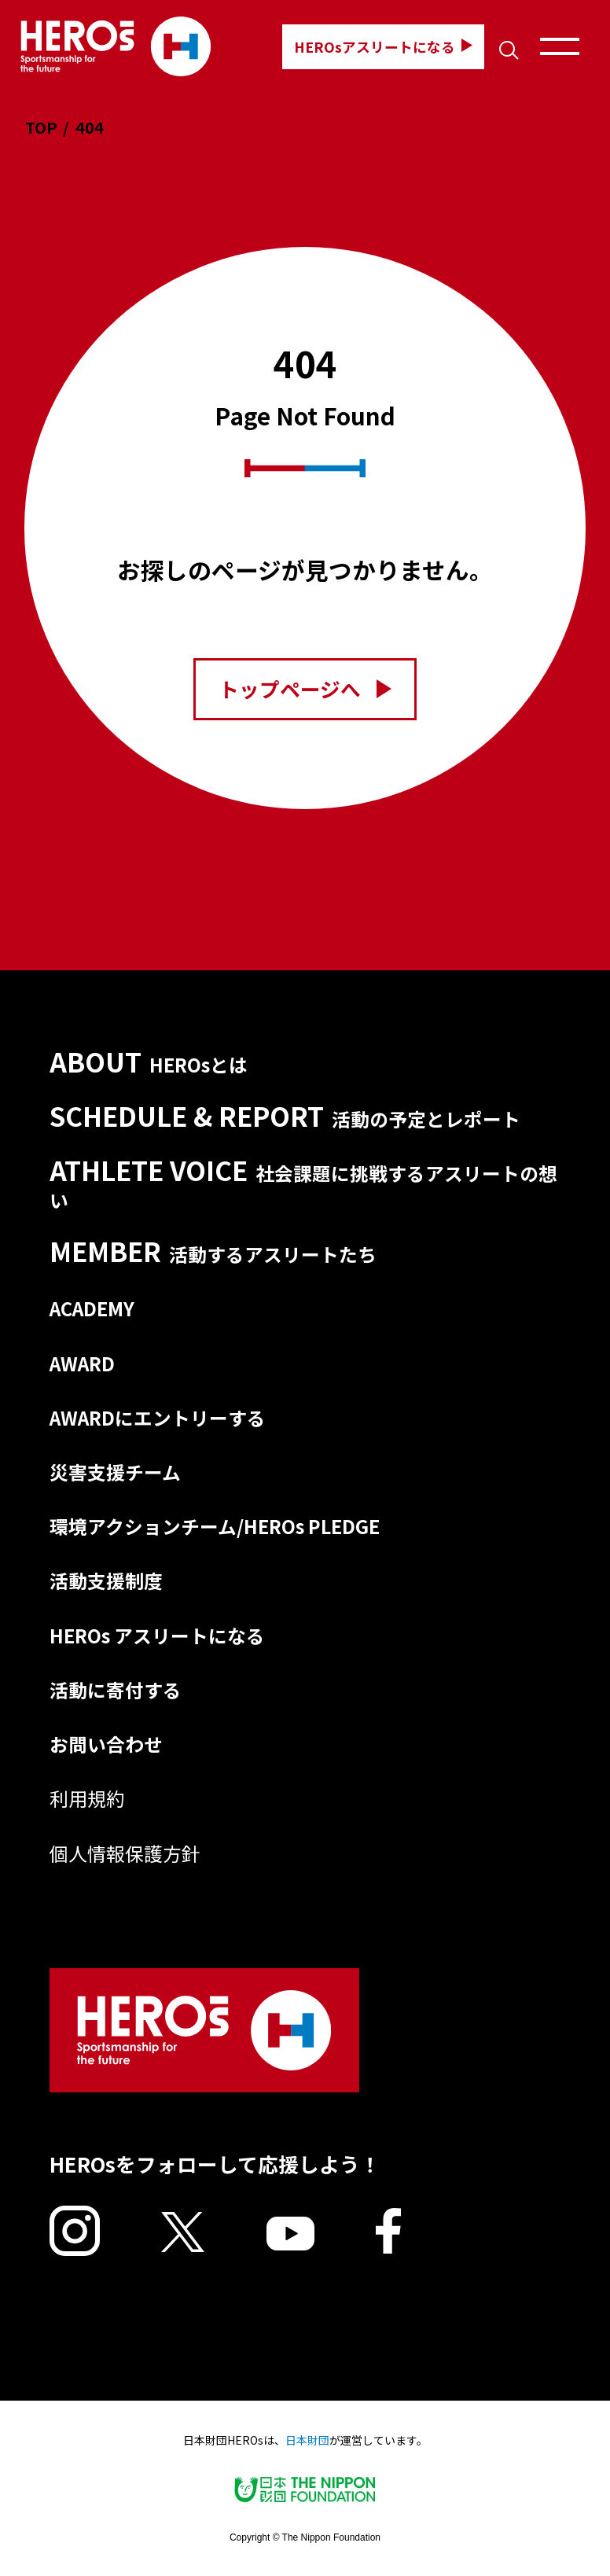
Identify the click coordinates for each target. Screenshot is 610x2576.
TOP (41, 127)
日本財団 (307, 2440)
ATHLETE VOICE (303, 1183)
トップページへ (305, 688)
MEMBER (213, 1251)
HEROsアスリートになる (383, 46)
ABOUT (149, 1061)
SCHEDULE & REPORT (285, 1115)
